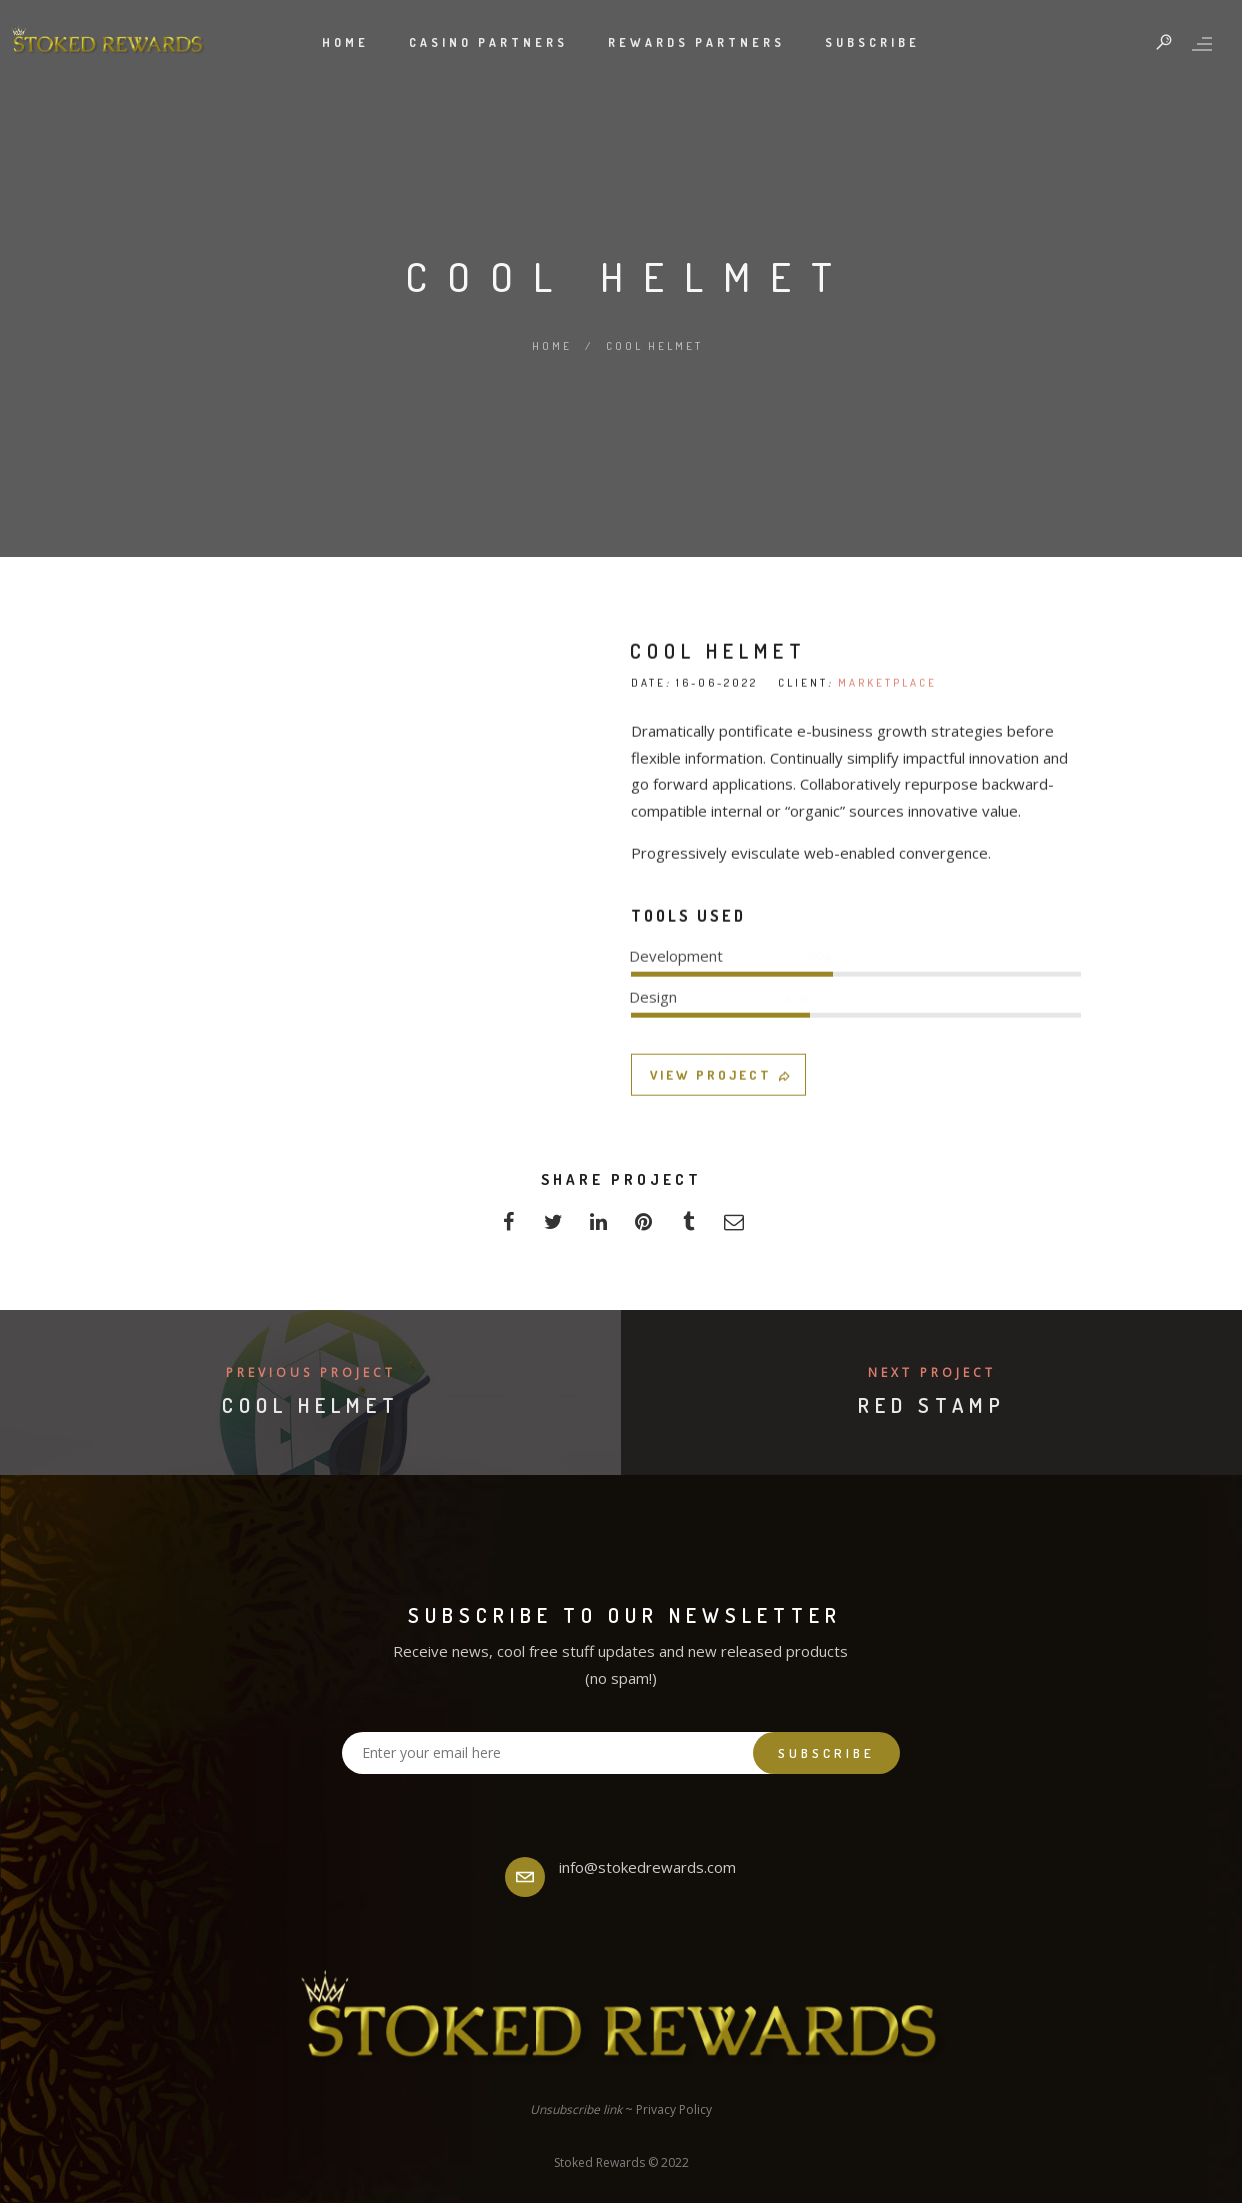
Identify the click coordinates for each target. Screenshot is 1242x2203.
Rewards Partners (696, 42)
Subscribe (872, 42)
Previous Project (311, 1372)
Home (345, 42)
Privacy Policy (674, 2109)
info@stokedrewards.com (647, 1867)
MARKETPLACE (887, 1055)
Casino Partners (488, 42)
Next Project (932, 1372)
